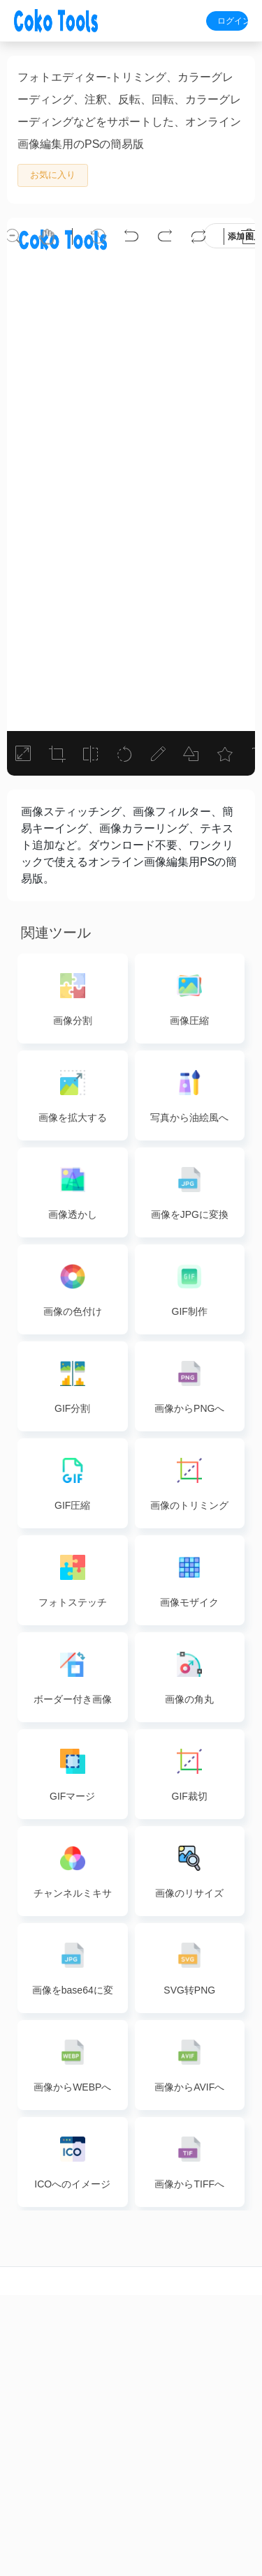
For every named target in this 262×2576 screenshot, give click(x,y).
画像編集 (153, 2417)
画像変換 (153, 2368)
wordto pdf (196, 2344)
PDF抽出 (109, 2417)
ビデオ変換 (22, 2441)
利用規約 (240, 2490)
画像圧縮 (153, 2344)
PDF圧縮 (109, 2344)
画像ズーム (153, 2392)
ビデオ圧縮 (22, 2466)
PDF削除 (109, 2441)
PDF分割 (109, 2392)
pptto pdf (196, 2417)
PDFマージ (109, 2368)
